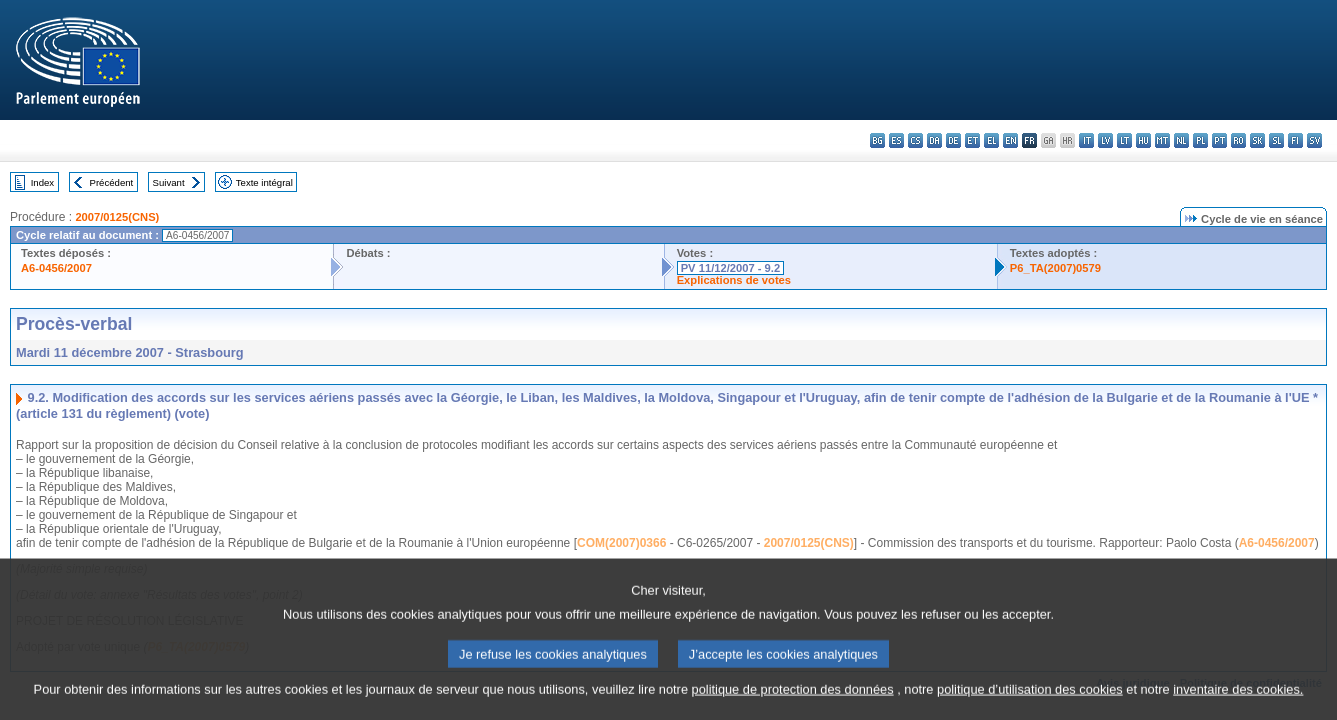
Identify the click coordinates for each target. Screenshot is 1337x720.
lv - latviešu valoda (1105, 140)
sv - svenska (1314, 140)
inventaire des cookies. (1238, 696)
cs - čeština (915, 140)
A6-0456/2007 (56, 268)
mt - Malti (1162, 140)
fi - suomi (1295, 140)
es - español (896, 140)
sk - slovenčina (1257, 140)
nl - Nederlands (1181, 140)
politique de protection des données (793, 696)
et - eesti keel (972, 140)
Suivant (169, 182)
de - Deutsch (953, 140)
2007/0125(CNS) (117, 217)
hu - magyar (1143, 140)
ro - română (1238, 140)
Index (42, 182)
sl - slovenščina (1276, 140)
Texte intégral (264, 182)
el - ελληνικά (991, 140)
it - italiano (1086, 140)
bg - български (877, 140)
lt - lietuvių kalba (1124, 140)
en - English (1010, 140)
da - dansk (934, 140)
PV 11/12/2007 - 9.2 (731, 268)
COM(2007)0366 (621, 543)
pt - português (1219, 140)
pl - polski (1200, 140)
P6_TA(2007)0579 (1055, 268)
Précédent (112, 182)
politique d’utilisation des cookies (1030, 696)
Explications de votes (734, 280)
